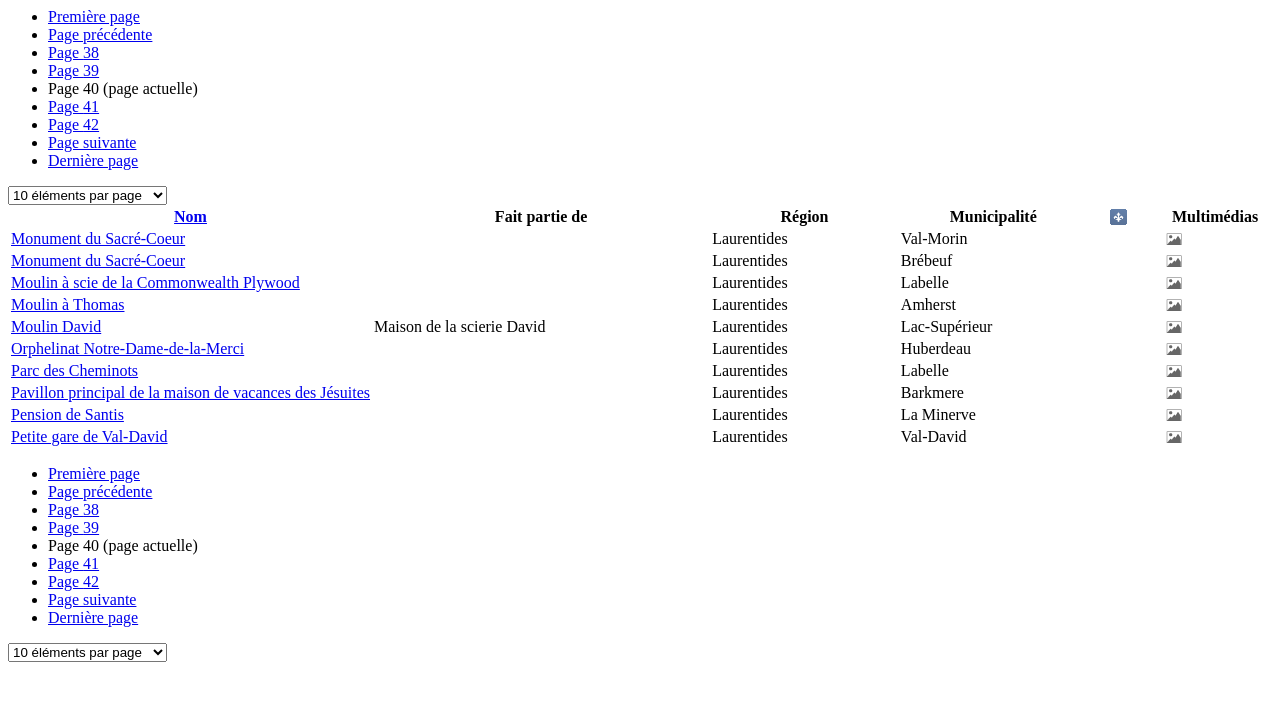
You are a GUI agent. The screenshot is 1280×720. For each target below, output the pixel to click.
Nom (190, 216)
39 (73, 70)
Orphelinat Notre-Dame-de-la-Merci (127, 348)
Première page (94, 16)
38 (73, 52)
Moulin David (56, 326)
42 (73, 124)
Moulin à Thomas (67, 304)
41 (73, 106)
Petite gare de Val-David (89, 436)
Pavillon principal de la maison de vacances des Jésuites (190, 392)
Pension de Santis (67, 414)
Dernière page (93, 160)
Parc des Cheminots (74, 370)
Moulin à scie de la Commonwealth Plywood (155, 282)
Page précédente (100, 34)
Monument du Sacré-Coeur (98, 238)
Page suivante (92, 142)
